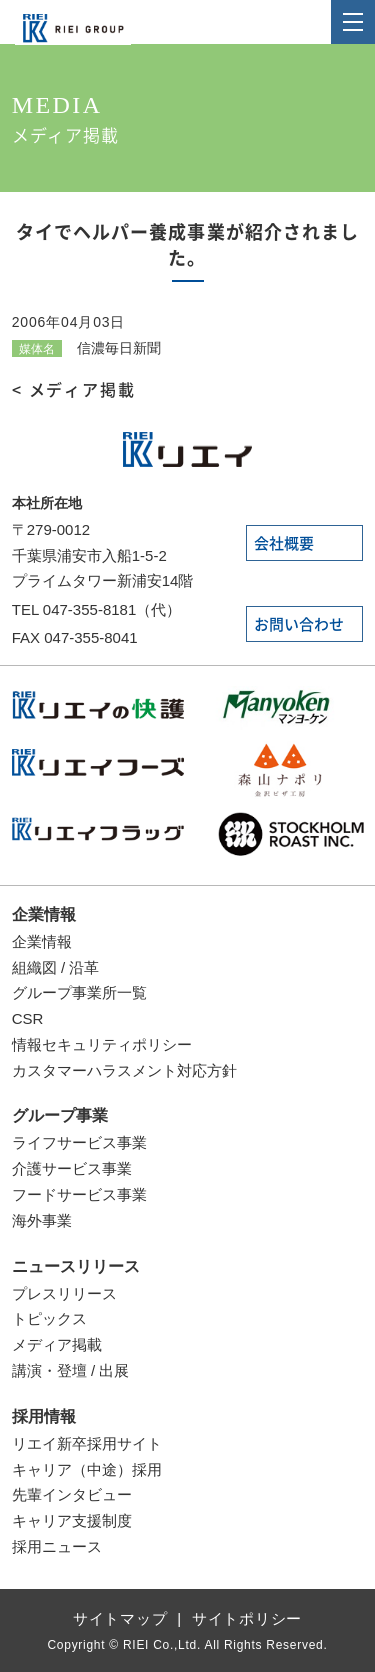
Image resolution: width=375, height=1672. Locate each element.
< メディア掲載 (74, 390)
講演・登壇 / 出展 (71, 1370)
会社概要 (284, 543)
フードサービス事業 (79, 1194)
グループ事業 (60, 1115)
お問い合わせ (299, 624)
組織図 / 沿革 (56, 967)
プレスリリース (64, 1293)
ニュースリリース (76, 1266)
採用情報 (44, 1416)
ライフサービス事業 (79, 1142)
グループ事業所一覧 (79, 992)
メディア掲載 (57, 1344)
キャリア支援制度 (72, 1520)
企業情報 (44, 914)
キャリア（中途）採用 (87, 1469)
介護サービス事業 (72, 1168)
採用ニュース (57, 1546)
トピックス (49, 1318)
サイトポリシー (247, 1618)
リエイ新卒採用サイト (87, 1443)
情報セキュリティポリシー (102, 1044)
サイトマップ (120, 1618)
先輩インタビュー (72, 1494)
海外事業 (42, 1220)
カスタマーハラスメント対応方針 (124, 1070)
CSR (28, 1018)
